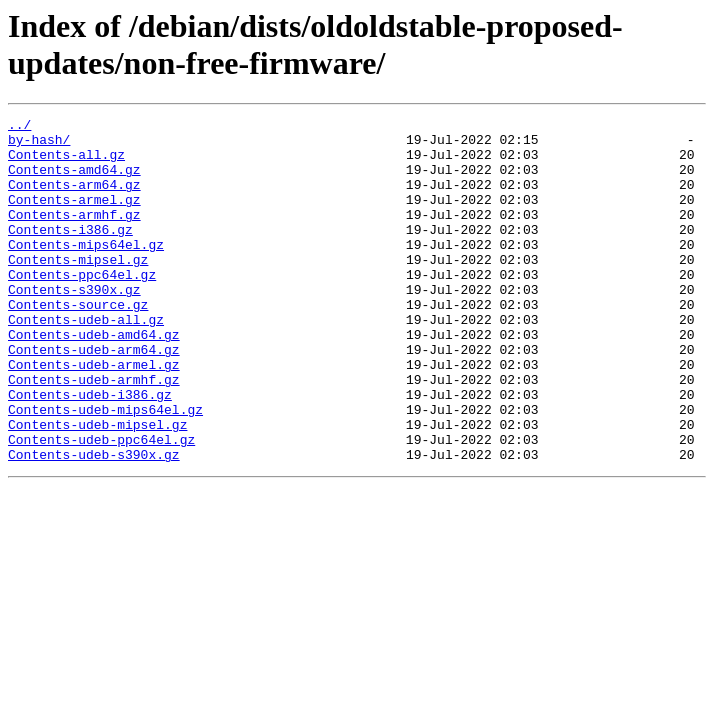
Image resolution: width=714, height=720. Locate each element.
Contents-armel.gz (74, 217)
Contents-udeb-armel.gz (94, 415)
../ (19, 127)
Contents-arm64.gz (74, 199)
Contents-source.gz (78, 343)
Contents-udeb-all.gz (86, 361)
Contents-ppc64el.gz (82, 307)
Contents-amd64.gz (74, 181)
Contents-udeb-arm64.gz (94, 397)
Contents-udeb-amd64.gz (94, 379)
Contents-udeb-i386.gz (90, 451)
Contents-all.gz (66, 163)
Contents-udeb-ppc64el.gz (101, 505)
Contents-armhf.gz (74, 235)
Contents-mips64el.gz (86, 271)
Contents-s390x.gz (74, 325)
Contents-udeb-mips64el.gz (105, 469)
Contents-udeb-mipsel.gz (97, 487)
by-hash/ (39, 145)
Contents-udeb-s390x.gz (94, 523)
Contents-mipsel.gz (78, 289)
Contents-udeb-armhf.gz (94, 433)
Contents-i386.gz (70, 253)
